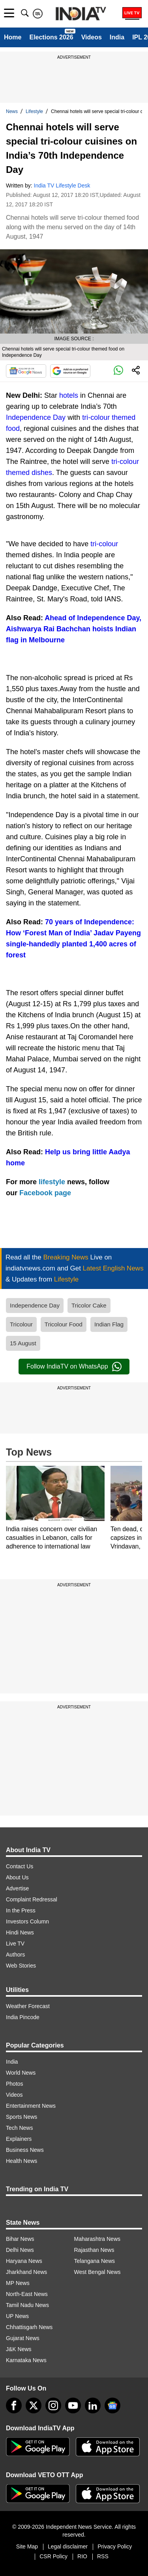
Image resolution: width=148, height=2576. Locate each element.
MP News (18, 2283)
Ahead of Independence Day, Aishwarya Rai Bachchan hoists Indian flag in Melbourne (73, 629)
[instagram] (53, 2405)
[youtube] (73, 2405)
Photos (14, 2084)
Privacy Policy (114, 2546)
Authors (15, 1954)
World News (21, 2073)
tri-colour (103, 544)
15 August (23, 1343)
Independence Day (36, 417)
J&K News (19, 2349)
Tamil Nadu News (27, 2305)
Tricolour (21, 1324)
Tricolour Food (63, 1324)
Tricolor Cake (89, 1305)
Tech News (19, 2128)
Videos (91, 37)
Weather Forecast (28, 2006)
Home (12, 37)
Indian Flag (109, 1324)
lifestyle (53, 1182)
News (12, 111)
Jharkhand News (26, 2272)
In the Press (21, 1910)
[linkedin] (93, 2405)
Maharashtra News (97, 2239)
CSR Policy (53, 2556)
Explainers (19, 2139)
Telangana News (94, 2261)
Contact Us (19, 1866)
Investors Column (27, 1921)
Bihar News (20, 2239)
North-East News (27, 2294)
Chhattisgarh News (29, 2327)
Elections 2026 (51, 37)
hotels (69, 395)
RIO (82, 2556)
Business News (25, 2150)
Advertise (17, 1888)
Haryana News (24, 2261)
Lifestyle (34, 111)
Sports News (21, 2117)
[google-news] (112, 2405)
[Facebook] (14, 2405)
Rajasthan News (94, 2250)
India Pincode (22, 2017)
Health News (21, 2161)
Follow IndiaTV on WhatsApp (73, 1366)
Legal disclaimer (68, 2546)
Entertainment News (31, 2106)
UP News (17, 2316)
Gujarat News (22, 2338)
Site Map (27, 2546)
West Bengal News (97, 2272)
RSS (103, 2556)
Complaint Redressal (31, 1899)
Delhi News (20, 2250)
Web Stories (21, 1965)
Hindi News (20, 1932)
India (117, 37)
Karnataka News (26, 2360)
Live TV (15, 1943)
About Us (17, 1877)
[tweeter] (33, 2405)
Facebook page (45, 1193)
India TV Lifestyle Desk (62, 185)
